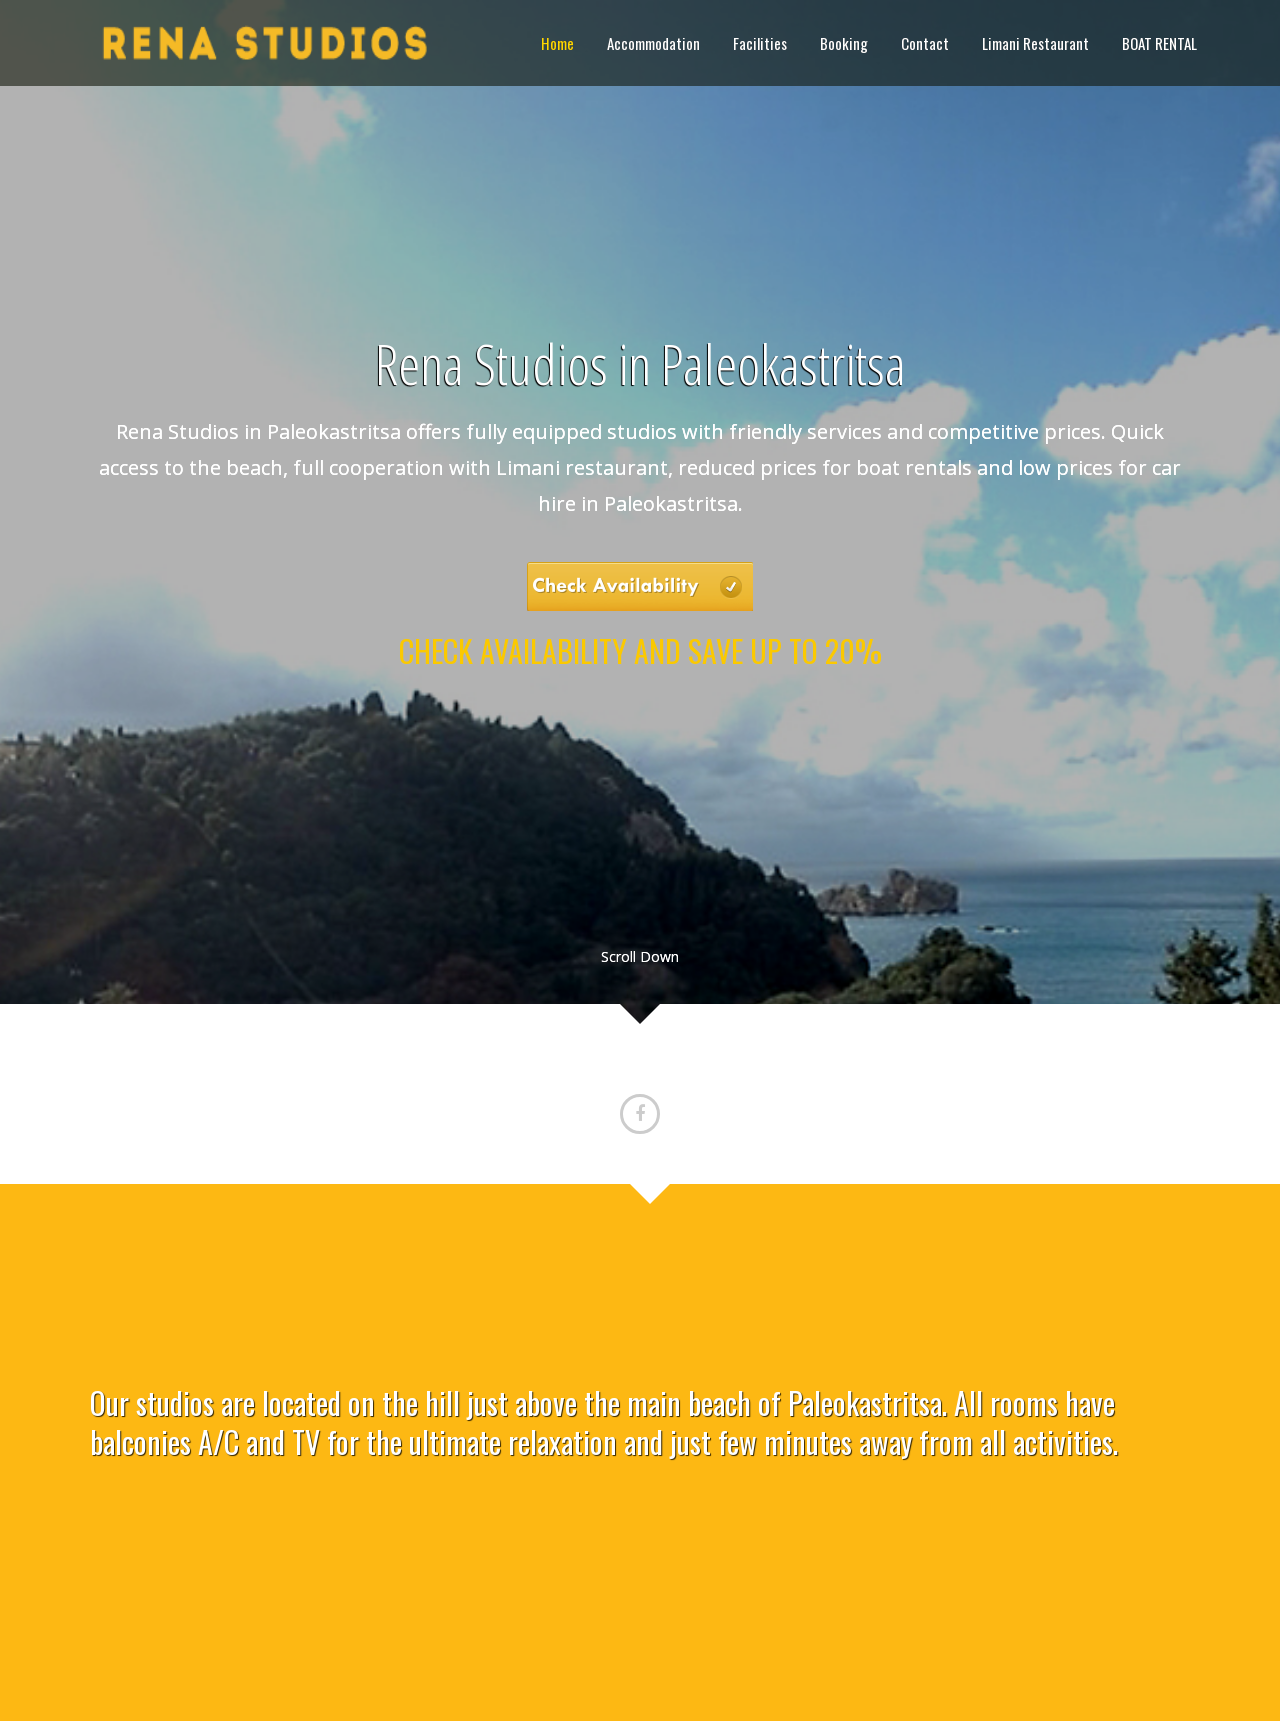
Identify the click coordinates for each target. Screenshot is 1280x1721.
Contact (925, 43)
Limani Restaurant (1035, 43)
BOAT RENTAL (1159, 43)
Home (557, 43)
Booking (844, 43)
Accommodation (653, 43)
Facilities (760, 43)
